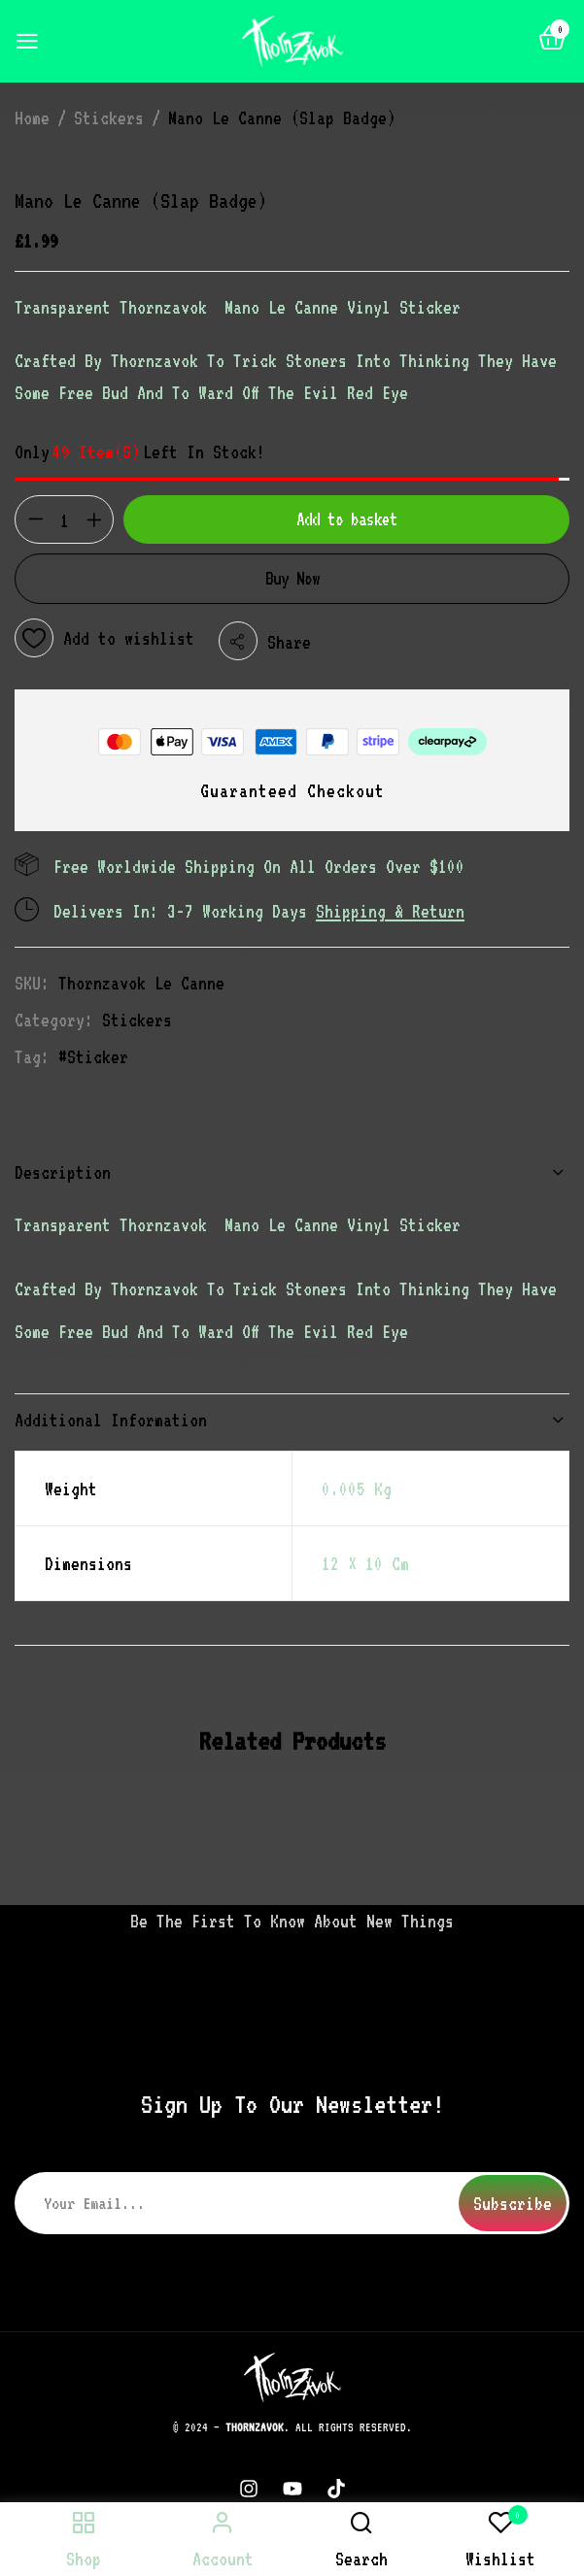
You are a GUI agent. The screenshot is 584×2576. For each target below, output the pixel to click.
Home (32, 117)
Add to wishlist (128, 638)
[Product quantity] (64, 520)
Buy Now (292, 578)
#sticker (93, 1056)
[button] (552, 41)
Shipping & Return (390, 910)
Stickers (109, 117)
